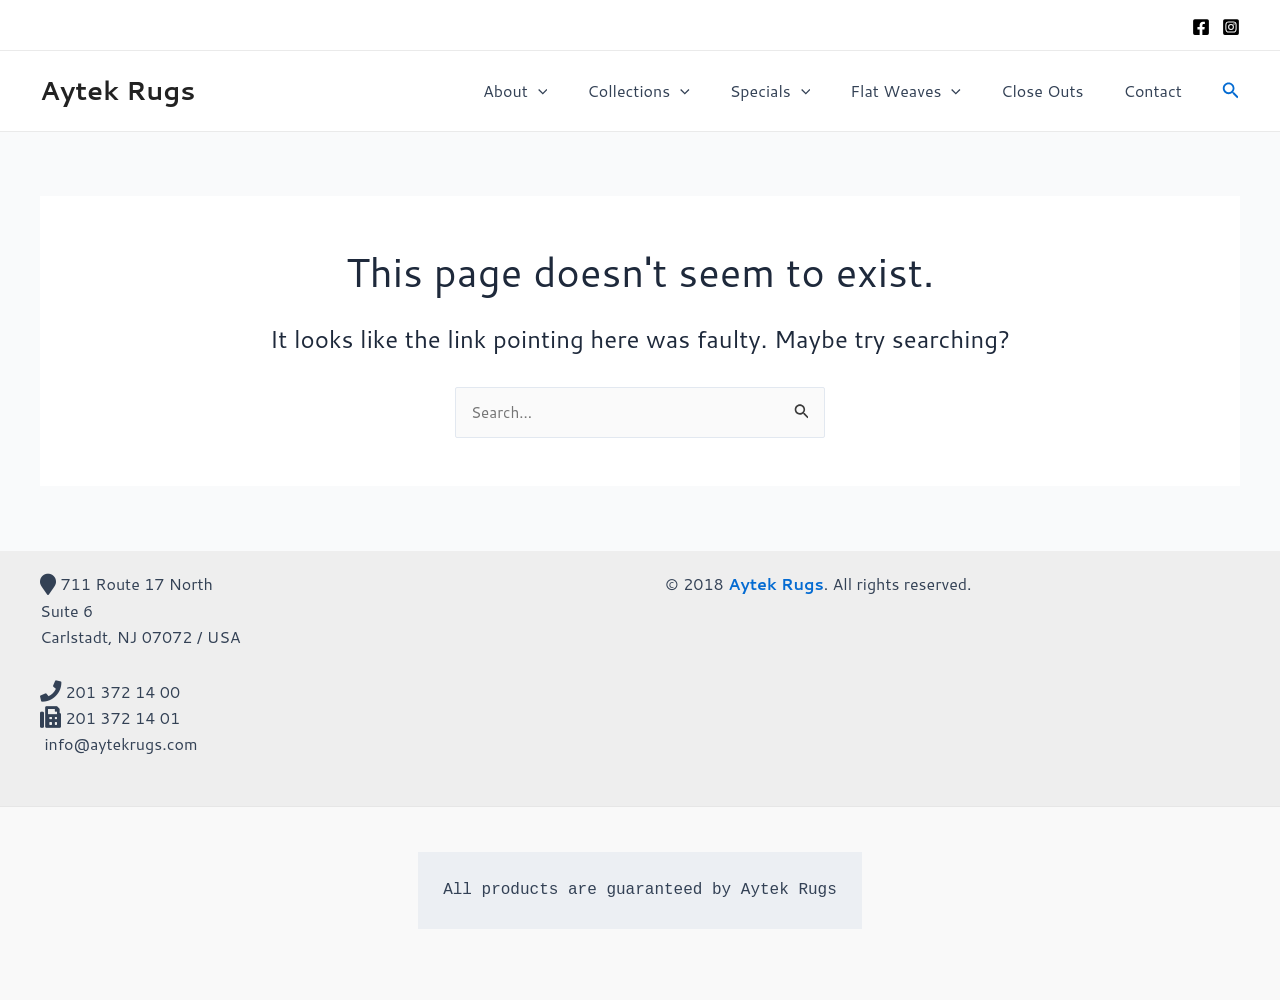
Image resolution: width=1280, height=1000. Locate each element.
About (559, 91)
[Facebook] (1201, 27)
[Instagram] (1231, 27)
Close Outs (1054, 90)
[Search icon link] (1231, 91)
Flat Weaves (925, 91)
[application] (582, 91)
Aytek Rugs (117, 90)
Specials (798, 91)
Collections (674, 91)
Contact (1157, 90)
